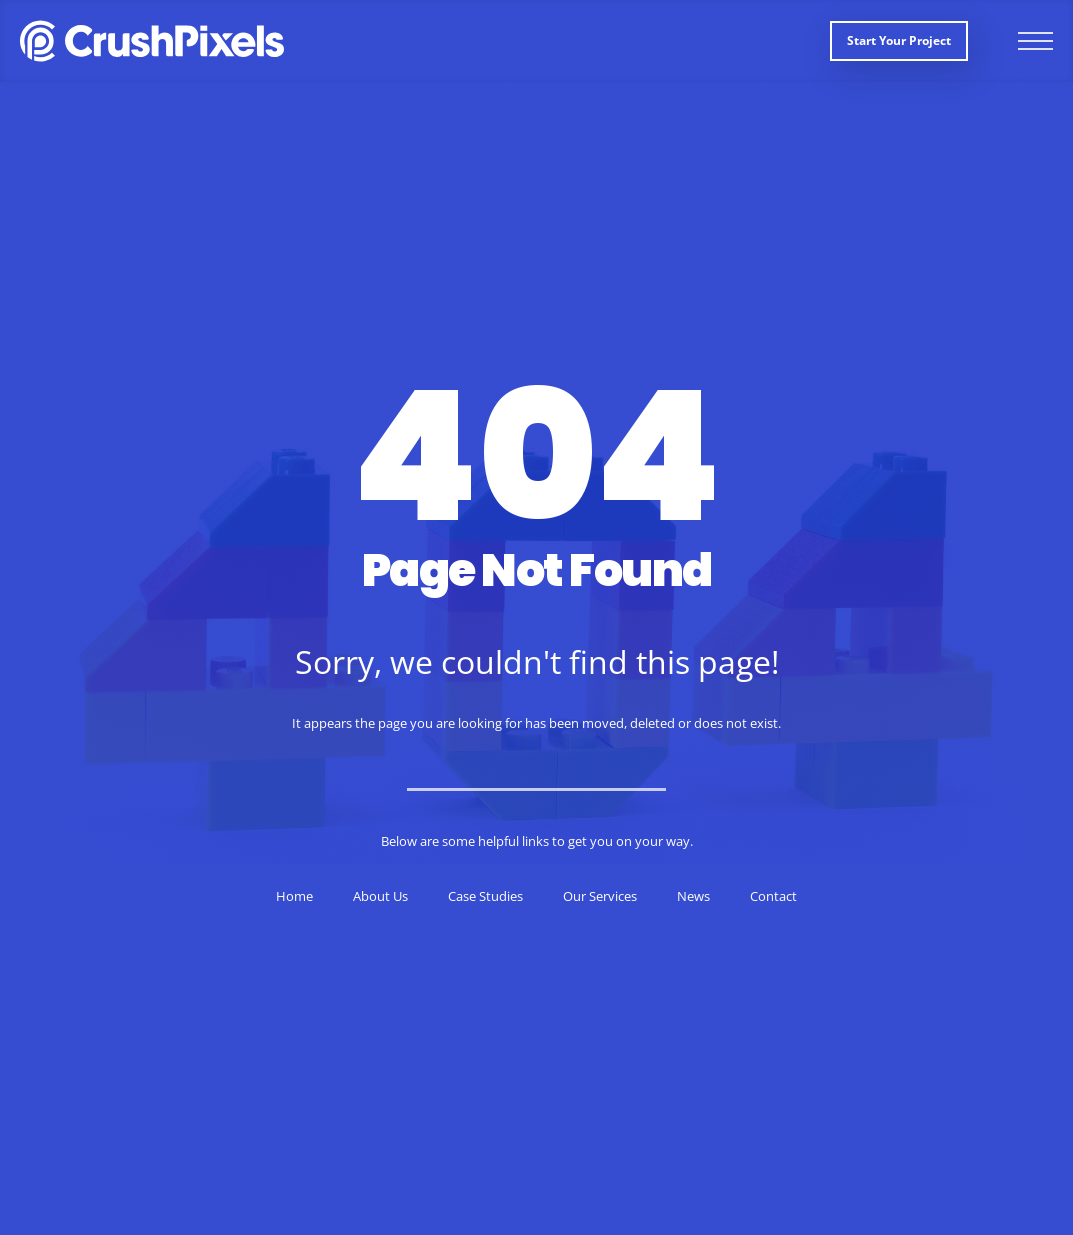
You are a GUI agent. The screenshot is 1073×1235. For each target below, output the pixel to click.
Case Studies (485, 896)
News (693, 896)
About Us (380, 896)
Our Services (600, 896)
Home (294, 896)
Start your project (899, 40)
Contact (773, 896)
